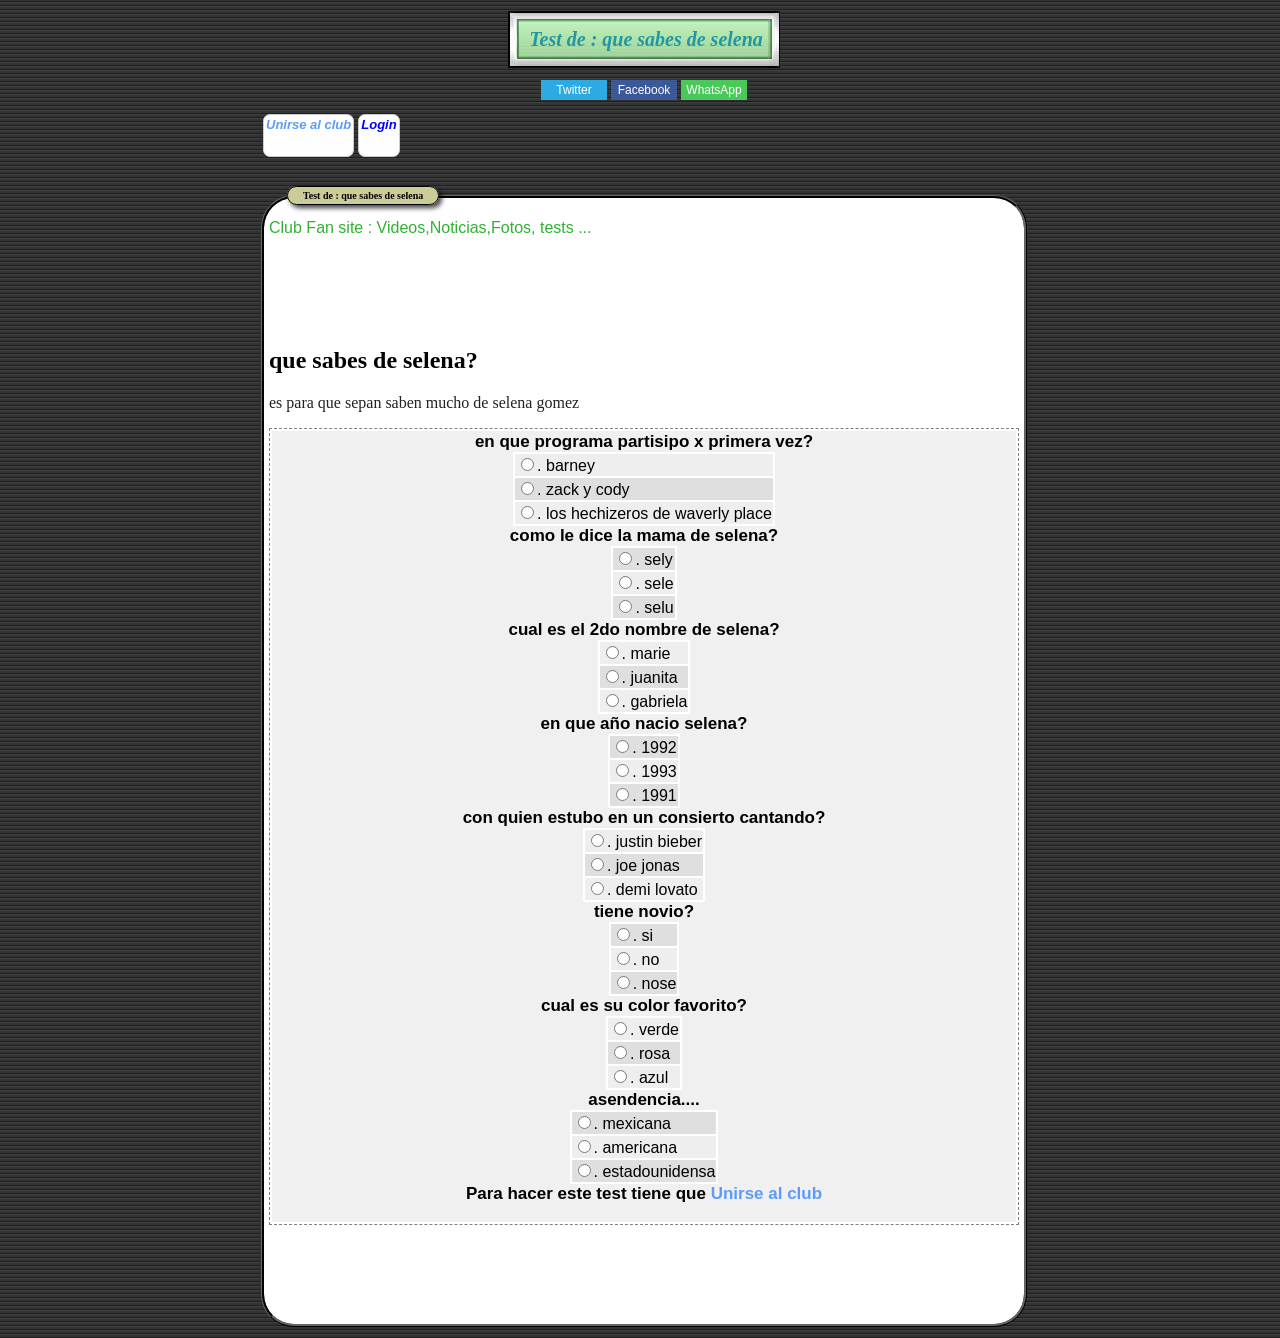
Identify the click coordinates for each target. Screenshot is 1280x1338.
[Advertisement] (633, 377)
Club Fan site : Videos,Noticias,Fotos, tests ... (430, 227)
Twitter (573, 90)
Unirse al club (308, 124)
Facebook (644, 90)
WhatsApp (713, 90)
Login (378, 124)
